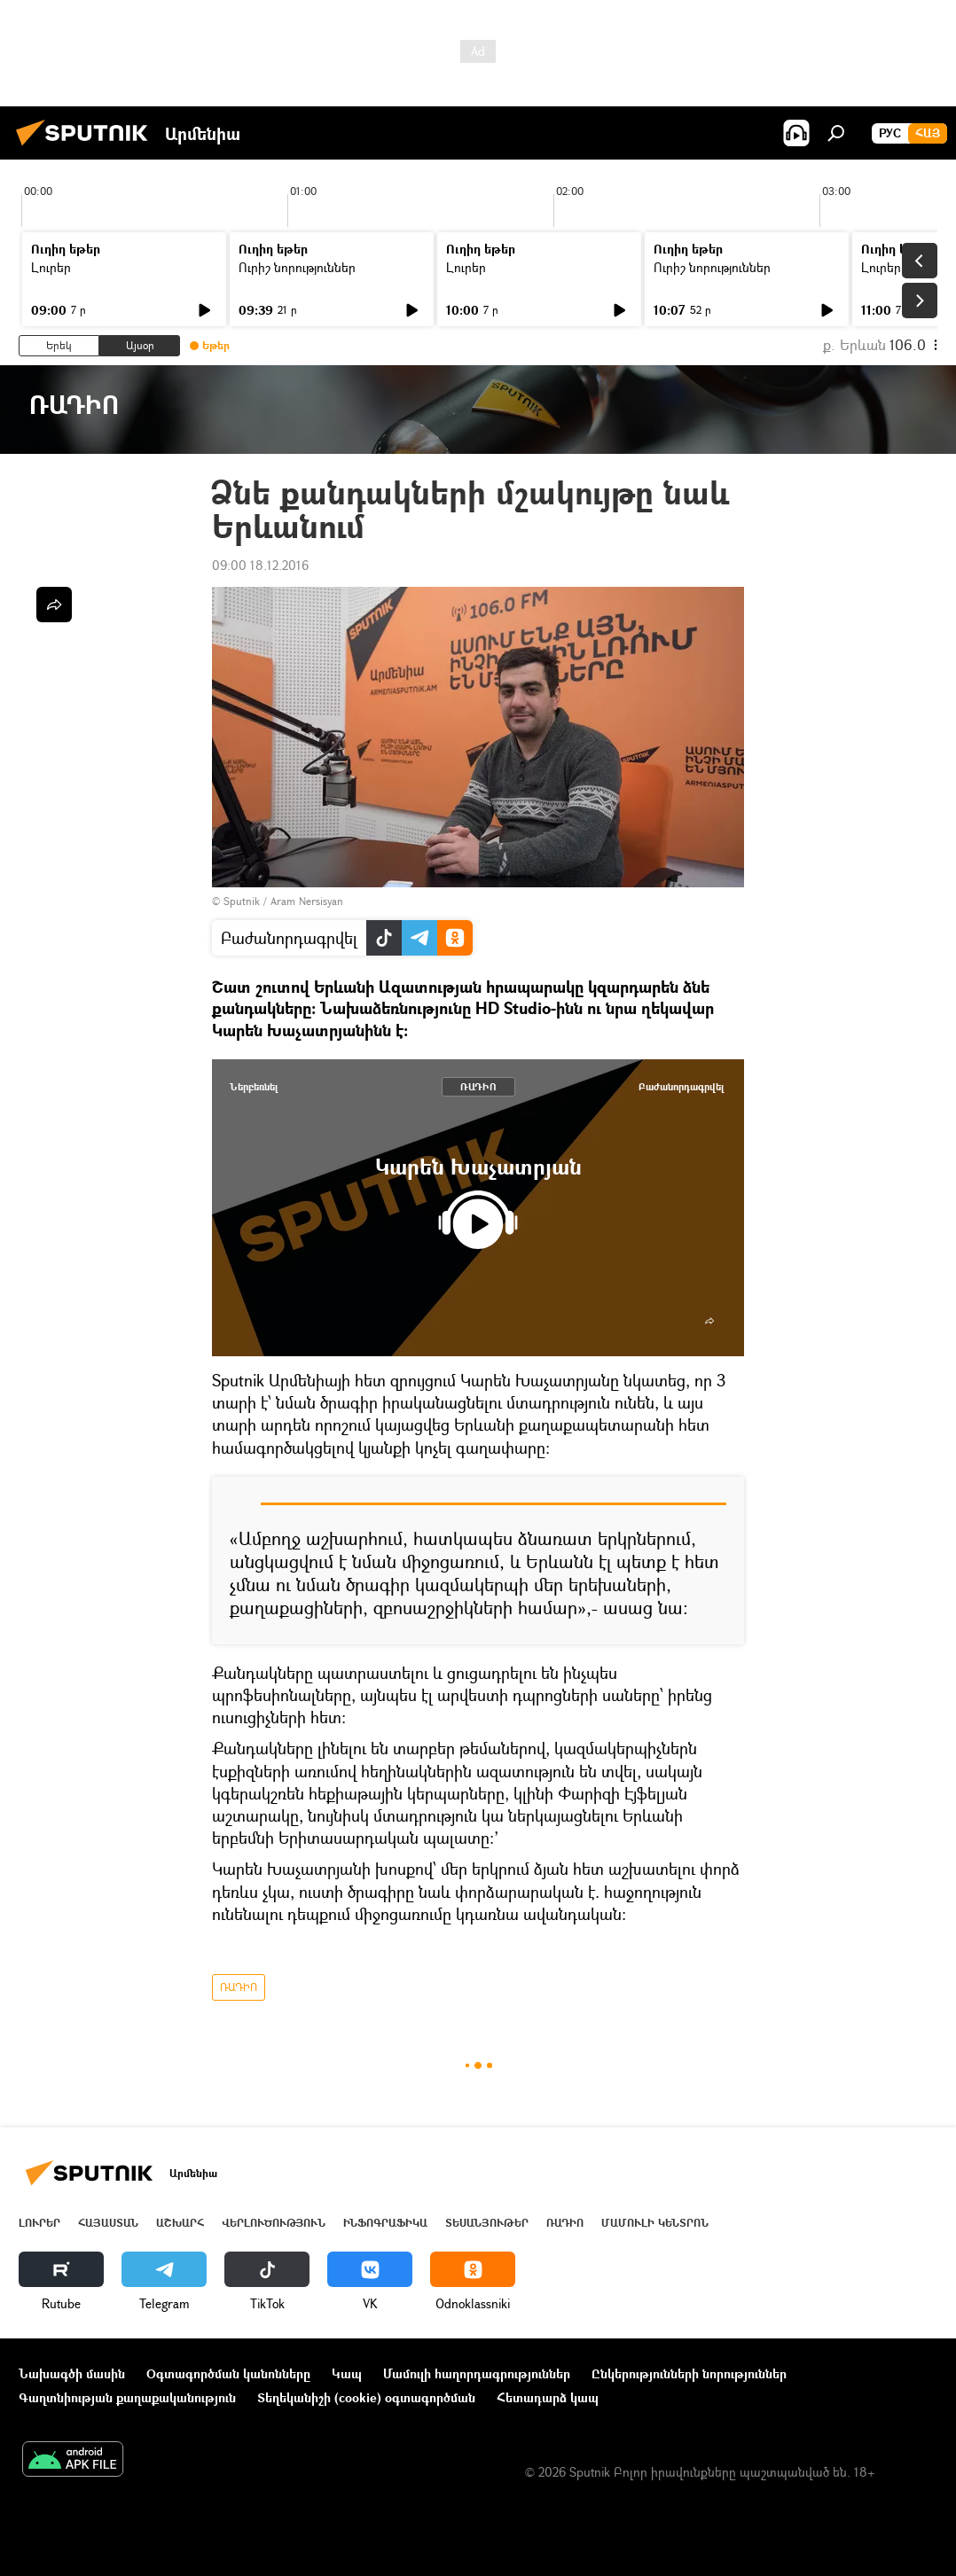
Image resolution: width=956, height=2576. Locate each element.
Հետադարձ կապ (548, 2397)
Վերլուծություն (273, 2222)
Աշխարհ (180, 2222)
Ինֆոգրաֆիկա (385, 2222)
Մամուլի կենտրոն (655, 2222)
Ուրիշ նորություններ (297, 267)
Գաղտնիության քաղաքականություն (127, 2397)
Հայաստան (108, 2222)
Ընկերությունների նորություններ (689, 2373)
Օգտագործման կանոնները (228, 2373)
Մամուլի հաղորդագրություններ (476, 2373)
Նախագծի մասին (72, 2373)
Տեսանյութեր (487, 2222)
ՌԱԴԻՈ (478, 1086)
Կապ (347, 2373)
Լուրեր (51, 267)
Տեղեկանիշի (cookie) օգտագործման (366, 2397)
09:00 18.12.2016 (260, 565)
